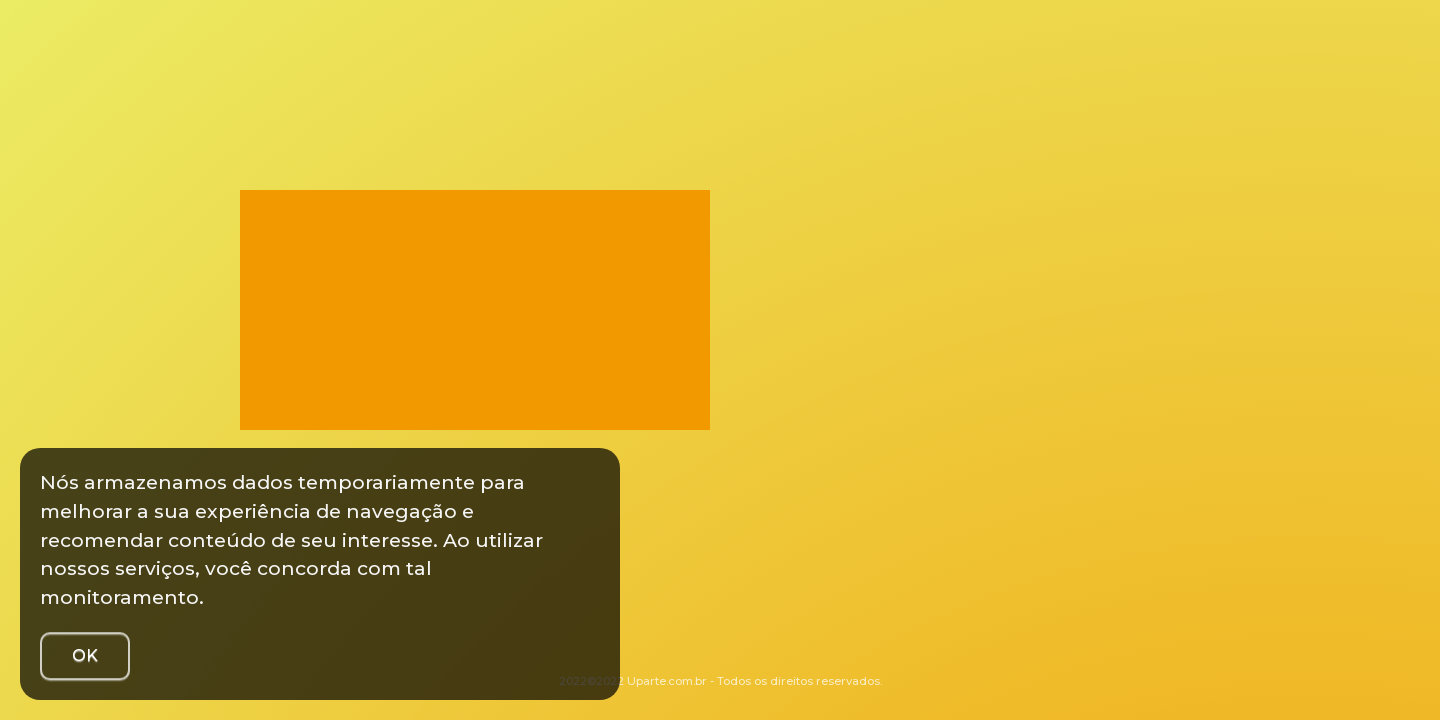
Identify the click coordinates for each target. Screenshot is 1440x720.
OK (85, 655)
